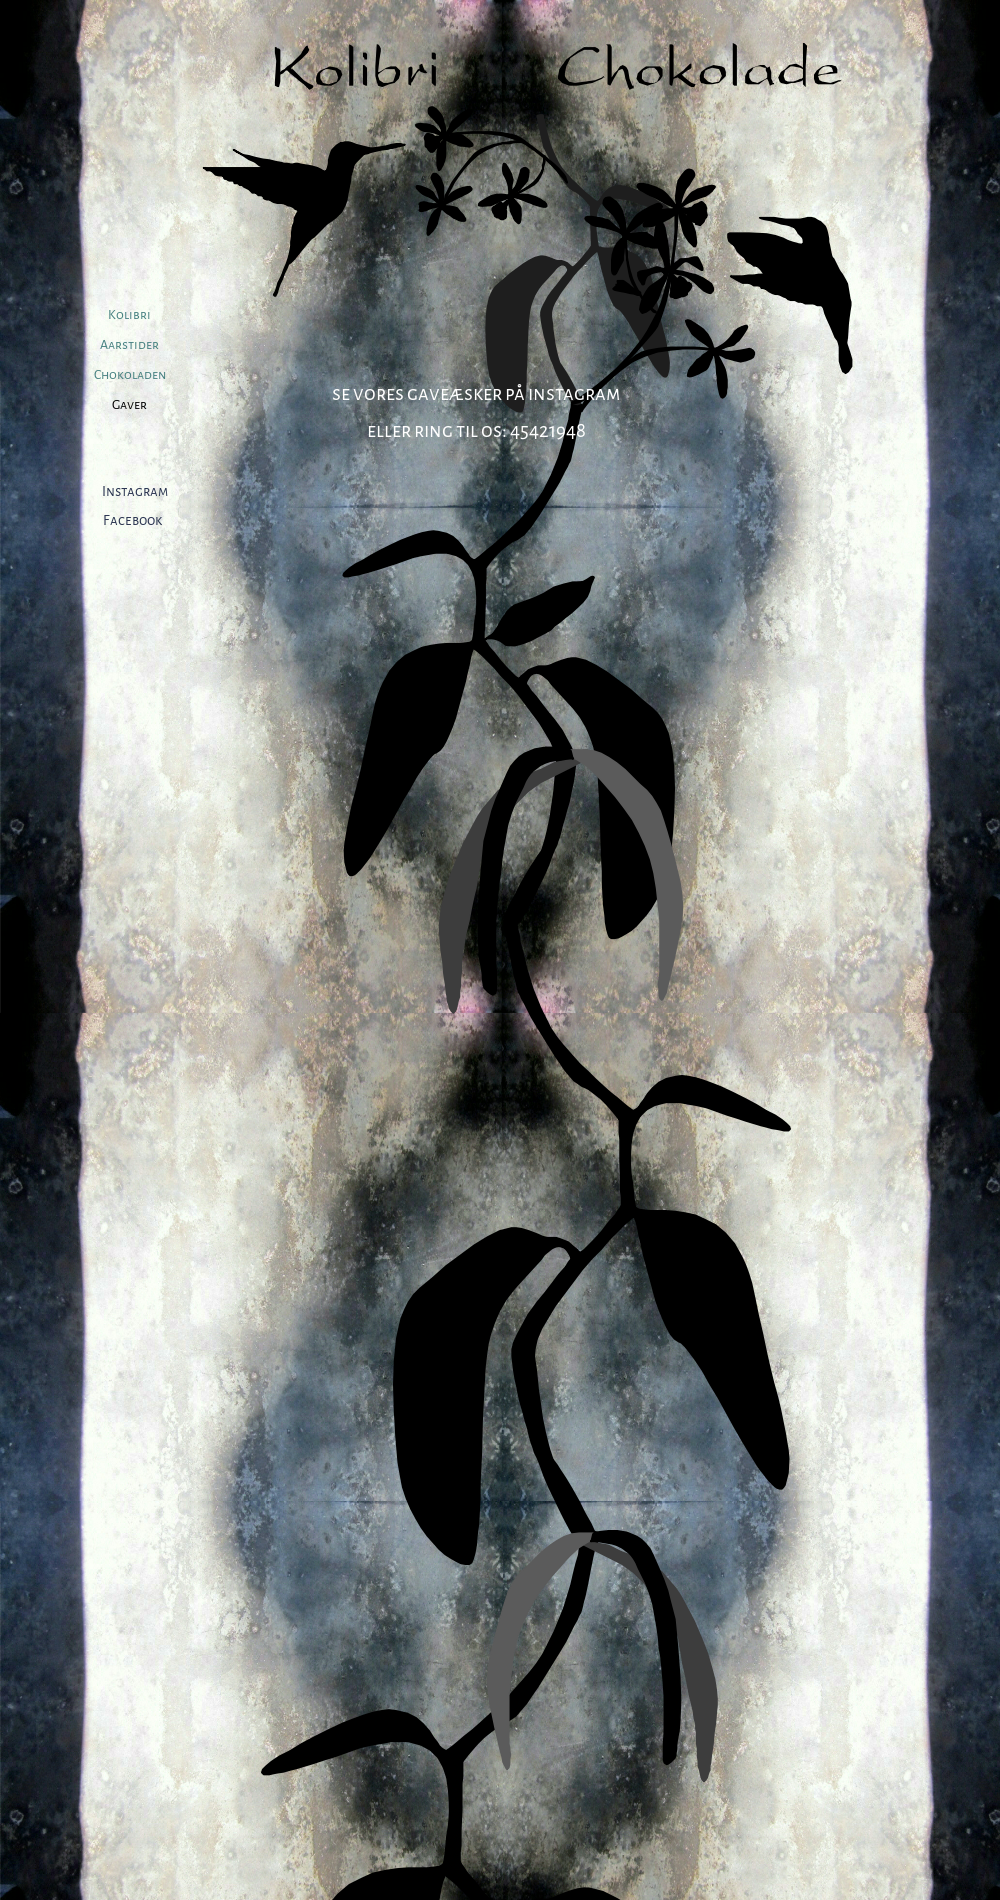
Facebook (132, 520)
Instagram (135, 491)
